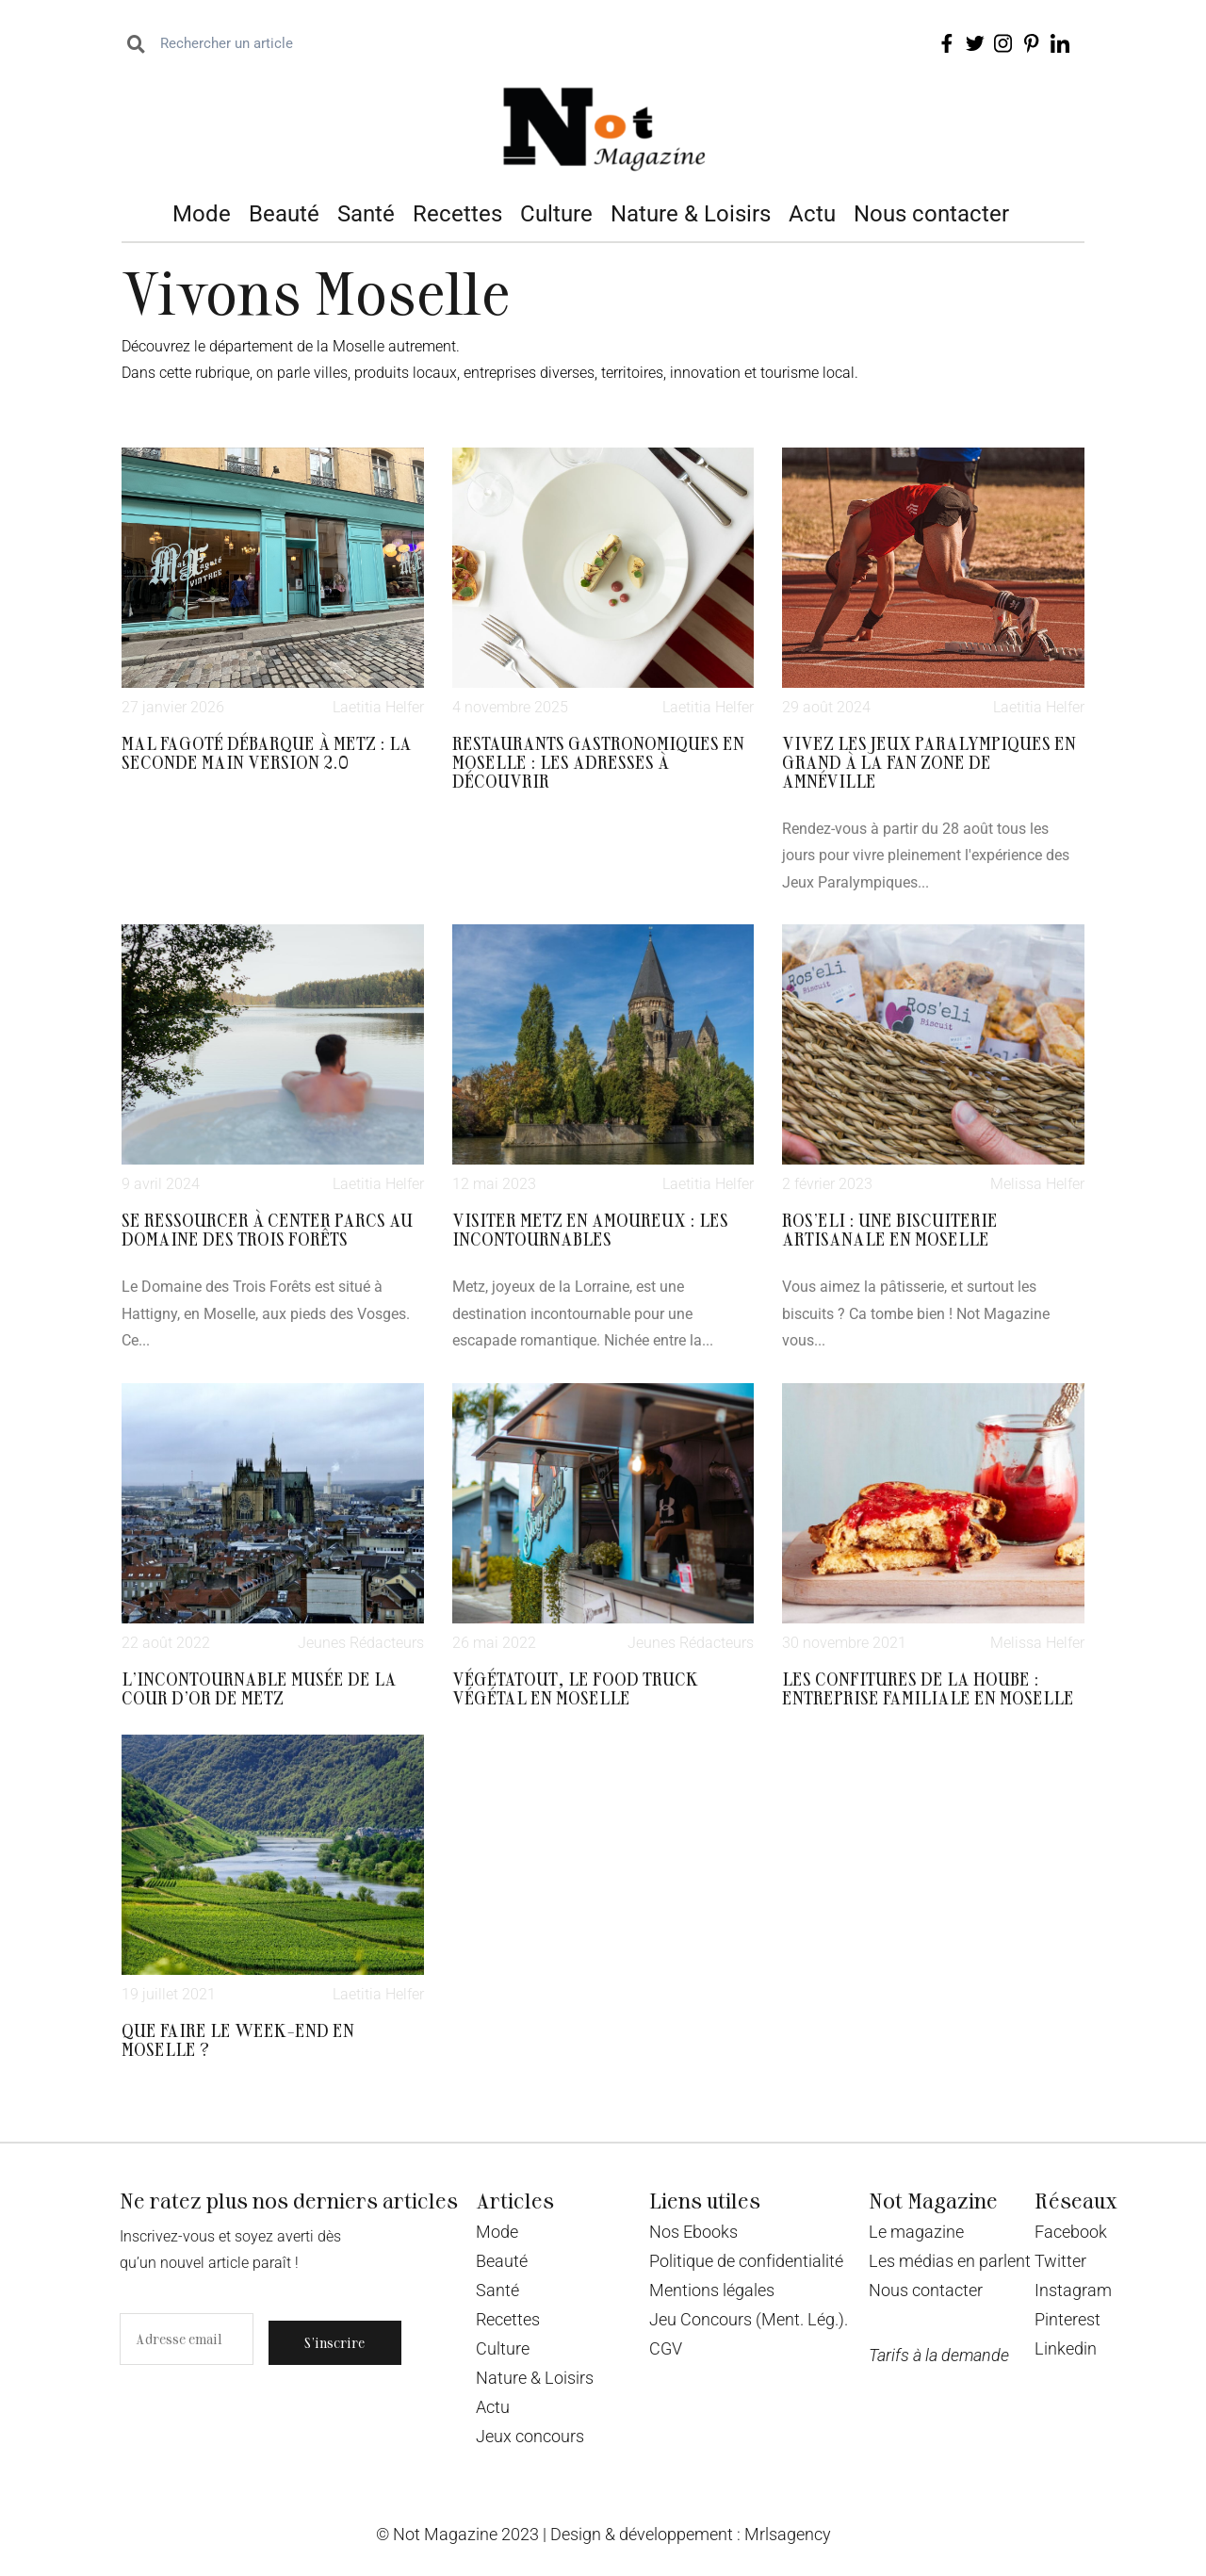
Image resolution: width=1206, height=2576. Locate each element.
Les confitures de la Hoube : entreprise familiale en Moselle (928, 1687)
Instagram (1073, 2290)
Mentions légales (711, 2290)
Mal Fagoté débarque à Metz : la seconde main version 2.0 (267, 752)
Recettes (457, 213)
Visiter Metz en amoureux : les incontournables (590, 1228)
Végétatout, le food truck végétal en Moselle (575, 1687)
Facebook (1071, 2232)
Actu (812, 213)
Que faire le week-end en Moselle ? (238, 2039)
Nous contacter (931, 213)
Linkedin (1066, 2348)
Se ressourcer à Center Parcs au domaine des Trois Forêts (267, 1228)
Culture (556, 213)
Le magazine (916, 2232)
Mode (201, 213)
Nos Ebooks (693, 2232)
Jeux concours (530, 2436)
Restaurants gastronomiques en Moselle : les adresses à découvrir (598, 761)
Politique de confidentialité (746, 2261)
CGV (665, 2348)
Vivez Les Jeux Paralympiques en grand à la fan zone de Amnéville (929, 761)
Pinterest (1067, 2319)
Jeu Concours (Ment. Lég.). (748, 2319)
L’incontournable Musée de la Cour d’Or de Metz (259, 1687)
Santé (366, 213)
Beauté (284, 213)
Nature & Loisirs (691, 213)
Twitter (1060, 2261)
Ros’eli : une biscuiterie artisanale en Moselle (890, 1228)
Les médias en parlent (950, 2261)
